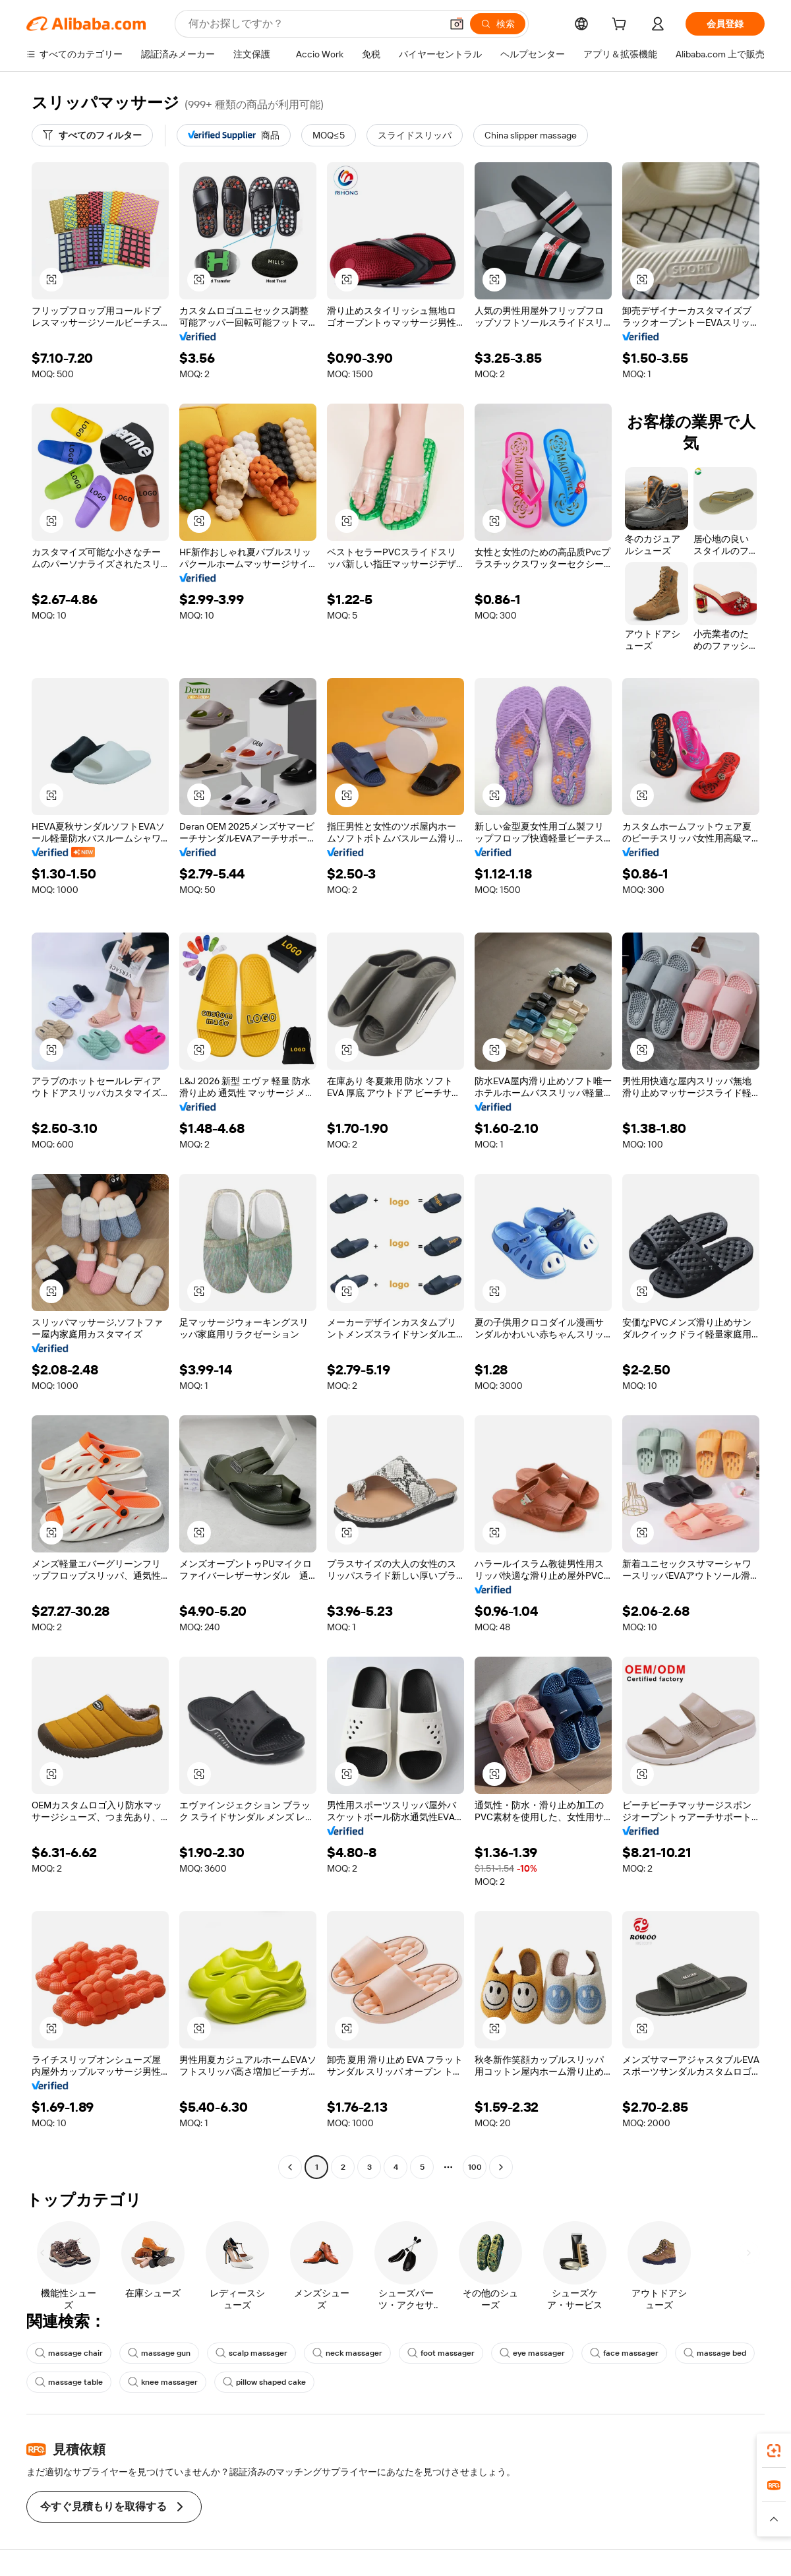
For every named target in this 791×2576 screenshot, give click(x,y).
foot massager (441, 2353)
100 (475, 2167)
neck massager (347, 2353)
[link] (774, 2451)
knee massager (163, 2382)
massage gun (159, 2353)
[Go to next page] (501, 2167)
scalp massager (251, 2353)
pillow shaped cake (264, 2382)
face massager (624, 2353)
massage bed (715, 2353)
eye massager (532, 2353)
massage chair (69, 2353)
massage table (69, 2382)
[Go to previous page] (290, 2167)
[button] (457, 24)
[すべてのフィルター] (92, 135)
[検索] (497, 23)
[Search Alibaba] (313, 23)
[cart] (621, 25)
